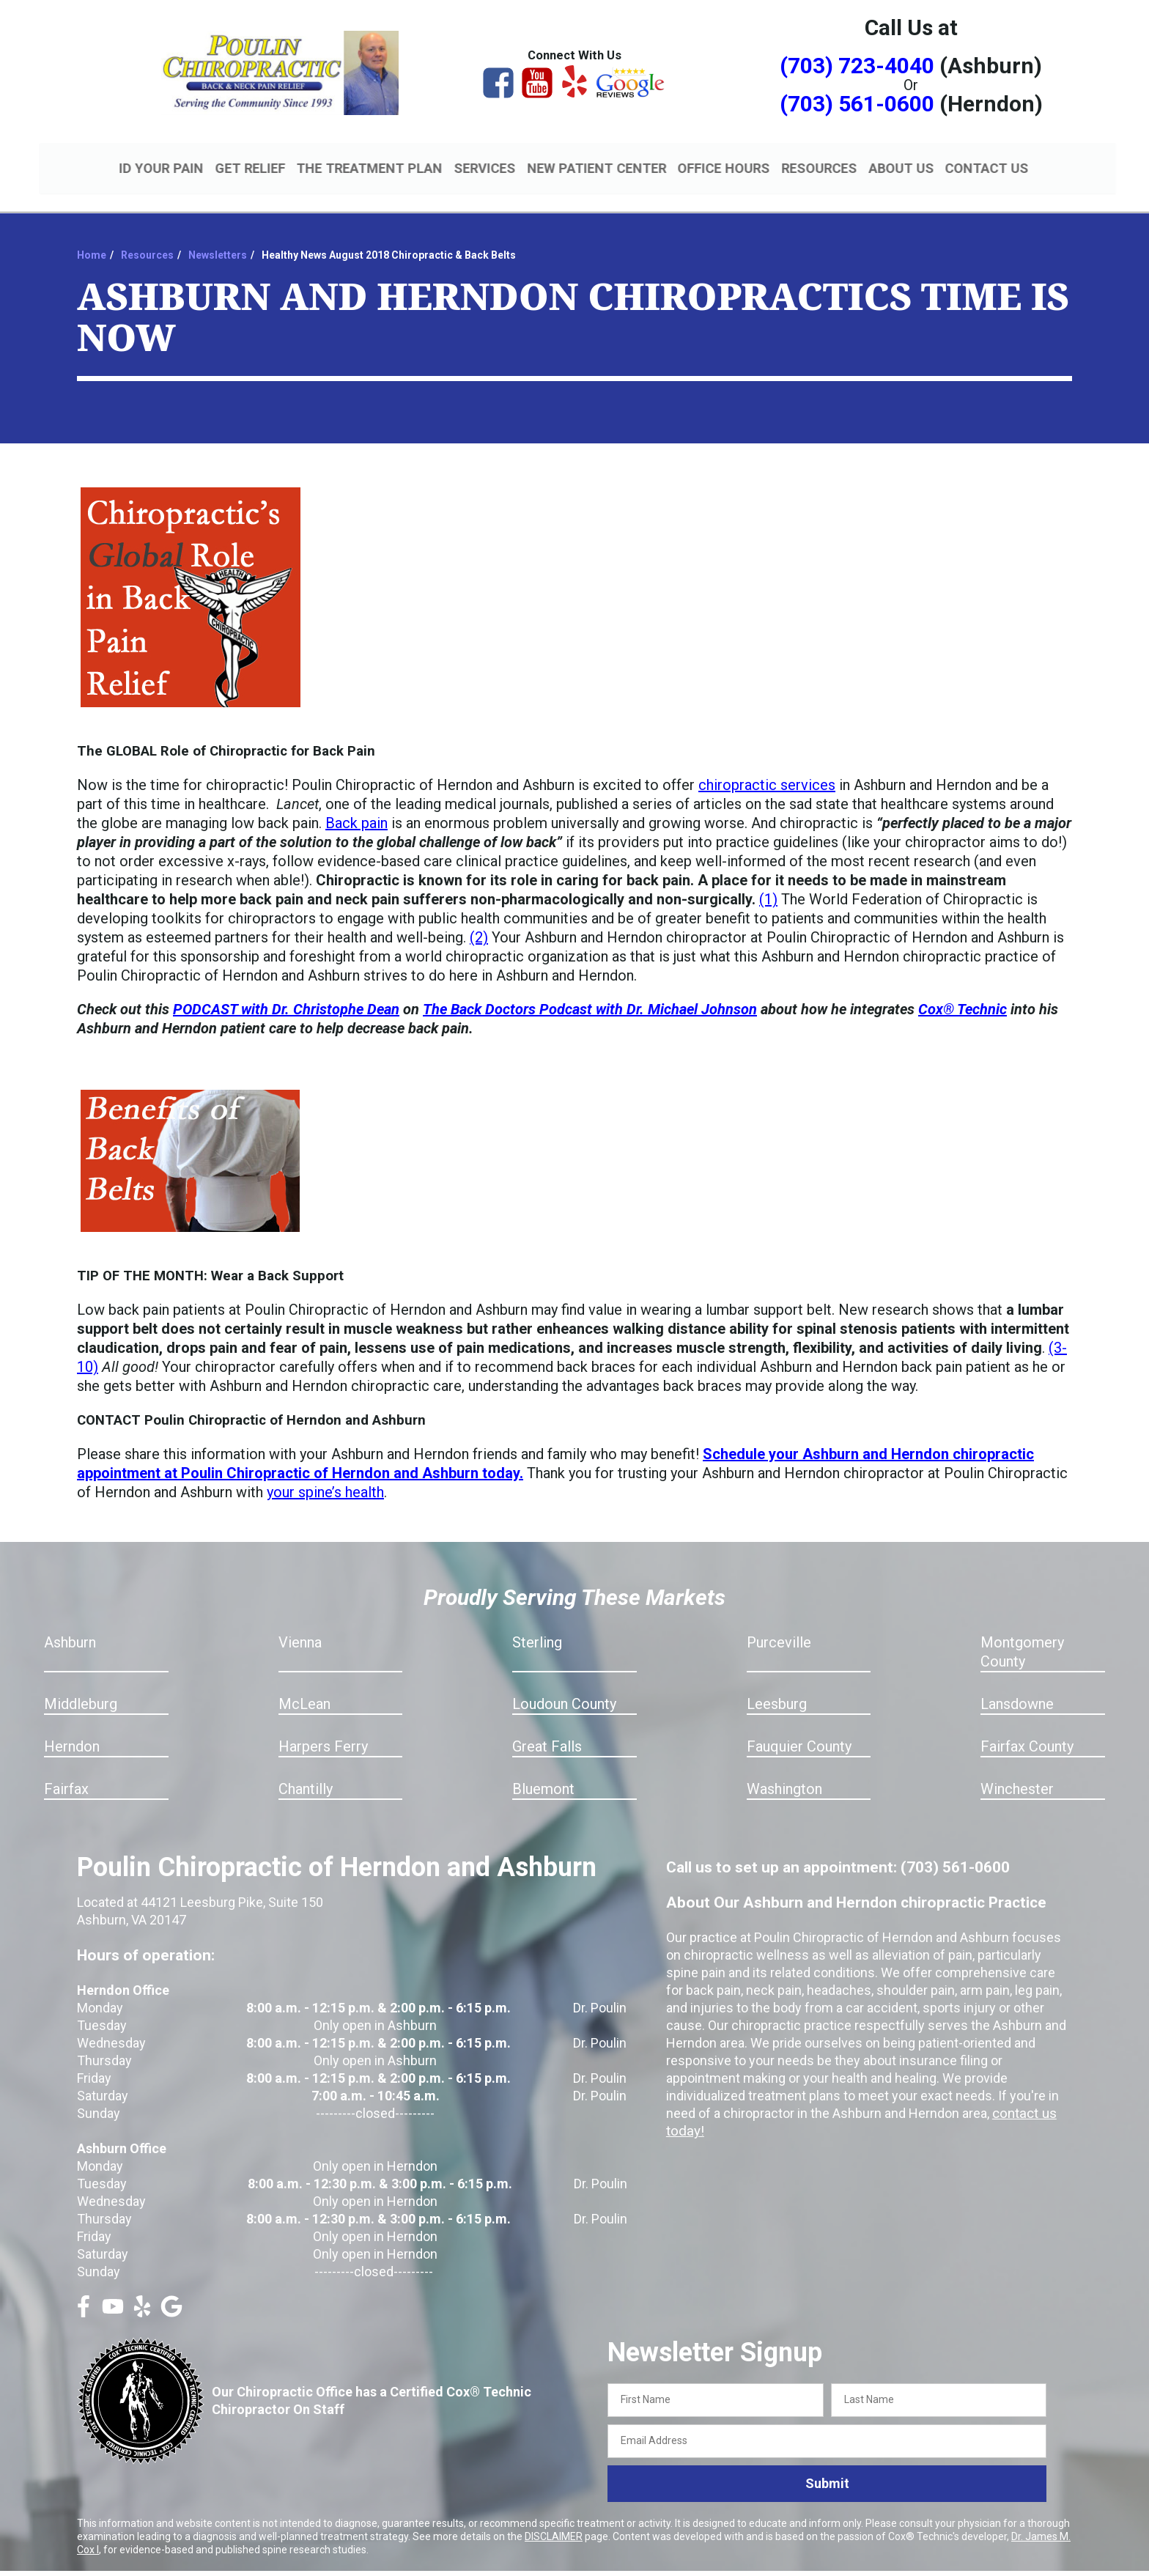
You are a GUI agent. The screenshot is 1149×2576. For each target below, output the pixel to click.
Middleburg (80, 1687)
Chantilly (305, 1772)
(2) (479, 920)
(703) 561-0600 (857, 104)
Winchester (1017, 1772)
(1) (768, 882)
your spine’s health (325, 1475)
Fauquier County (799, 1729)
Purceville (779, 1625)
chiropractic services (766, 768)
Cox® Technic (962, 992)
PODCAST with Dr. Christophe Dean (286, 992)
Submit (827, 2466)
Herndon (72, 1729)
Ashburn (70, 1625)
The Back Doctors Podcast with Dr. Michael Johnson (590, 992)
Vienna (300, 1625)
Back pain (356, 806)
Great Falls (547, 1729)
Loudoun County (564, 1687)
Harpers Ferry (323, 1729)
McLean (304, 1687)
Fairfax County (1027, 1729)
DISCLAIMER (554, 2519)
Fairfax (66, 1772)
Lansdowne (1017, 1687)
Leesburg (777, 1687)
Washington (784, 1772)
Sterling (537, 1625)
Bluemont (543, 1772)
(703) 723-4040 (857, 65)
